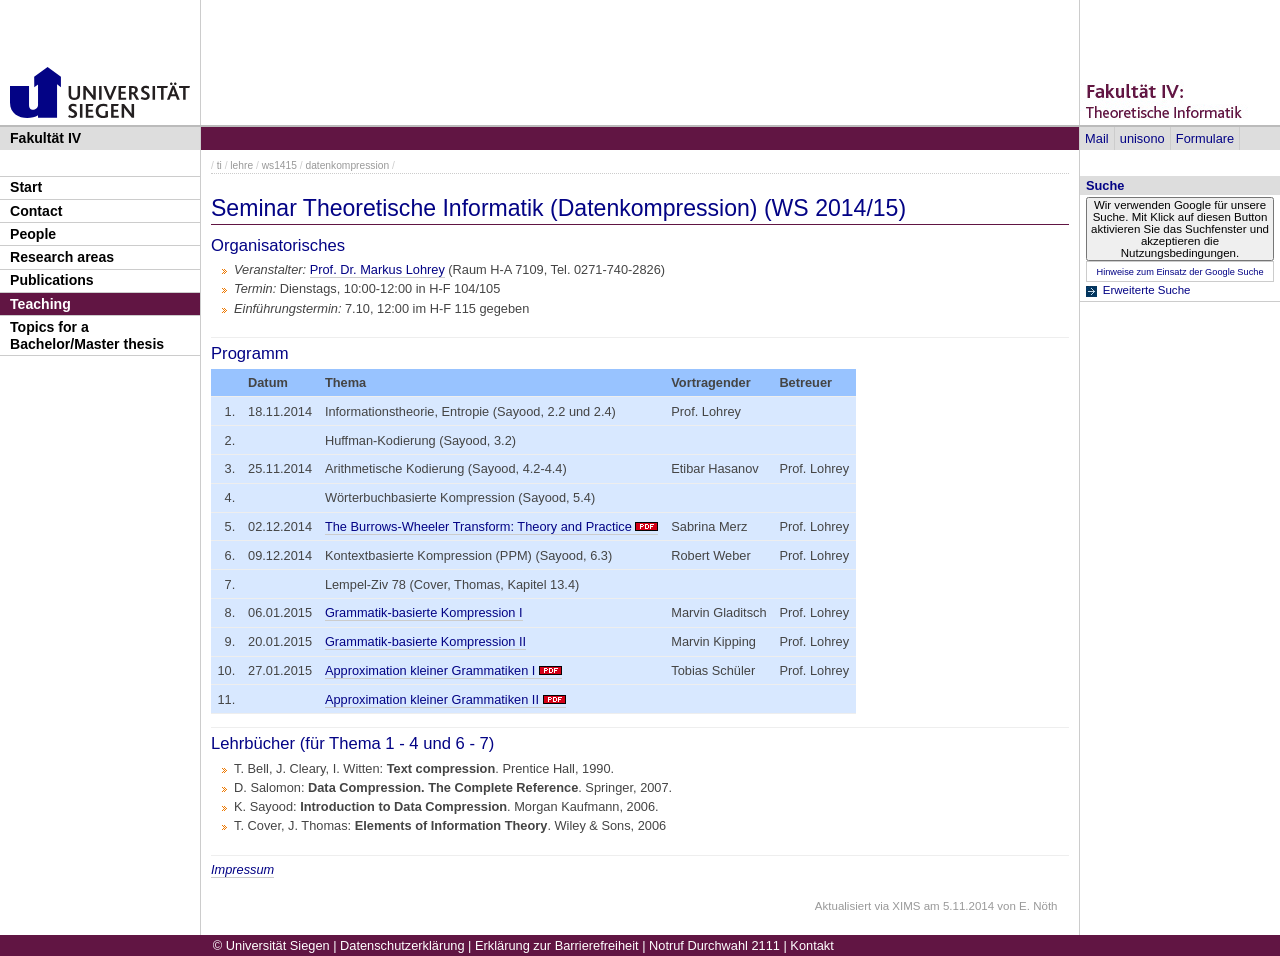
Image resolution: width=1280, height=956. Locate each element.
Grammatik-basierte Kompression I (424, 612)
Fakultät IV (45, 138)
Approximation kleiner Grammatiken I (430, 670)
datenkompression (347, 165)
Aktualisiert (843, 906)
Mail (1096, 138)
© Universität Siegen (271, 945)
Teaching (40, 304)
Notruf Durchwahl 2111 (714, 945)
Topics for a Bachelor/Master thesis (87, 335)
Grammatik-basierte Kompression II (425, 641)
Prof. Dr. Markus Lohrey (377, 269)
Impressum (242, 869)
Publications (52, 280)
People (33, 234)
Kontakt (811, 945)
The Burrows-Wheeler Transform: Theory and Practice (478, 526)
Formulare (1205, 138)
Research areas (62, 257)
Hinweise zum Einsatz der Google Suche (1179, 272)
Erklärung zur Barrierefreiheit (557, 945)
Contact (36, 211)
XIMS (906, 906)
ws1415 (279, 165)
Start (26, 187)
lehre (241, 165)
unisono (1142, 138)
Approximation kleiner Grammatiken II (432, 699)
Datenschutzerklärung (402, 945)
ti (219, 165)
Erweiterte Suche (1147, 290)
